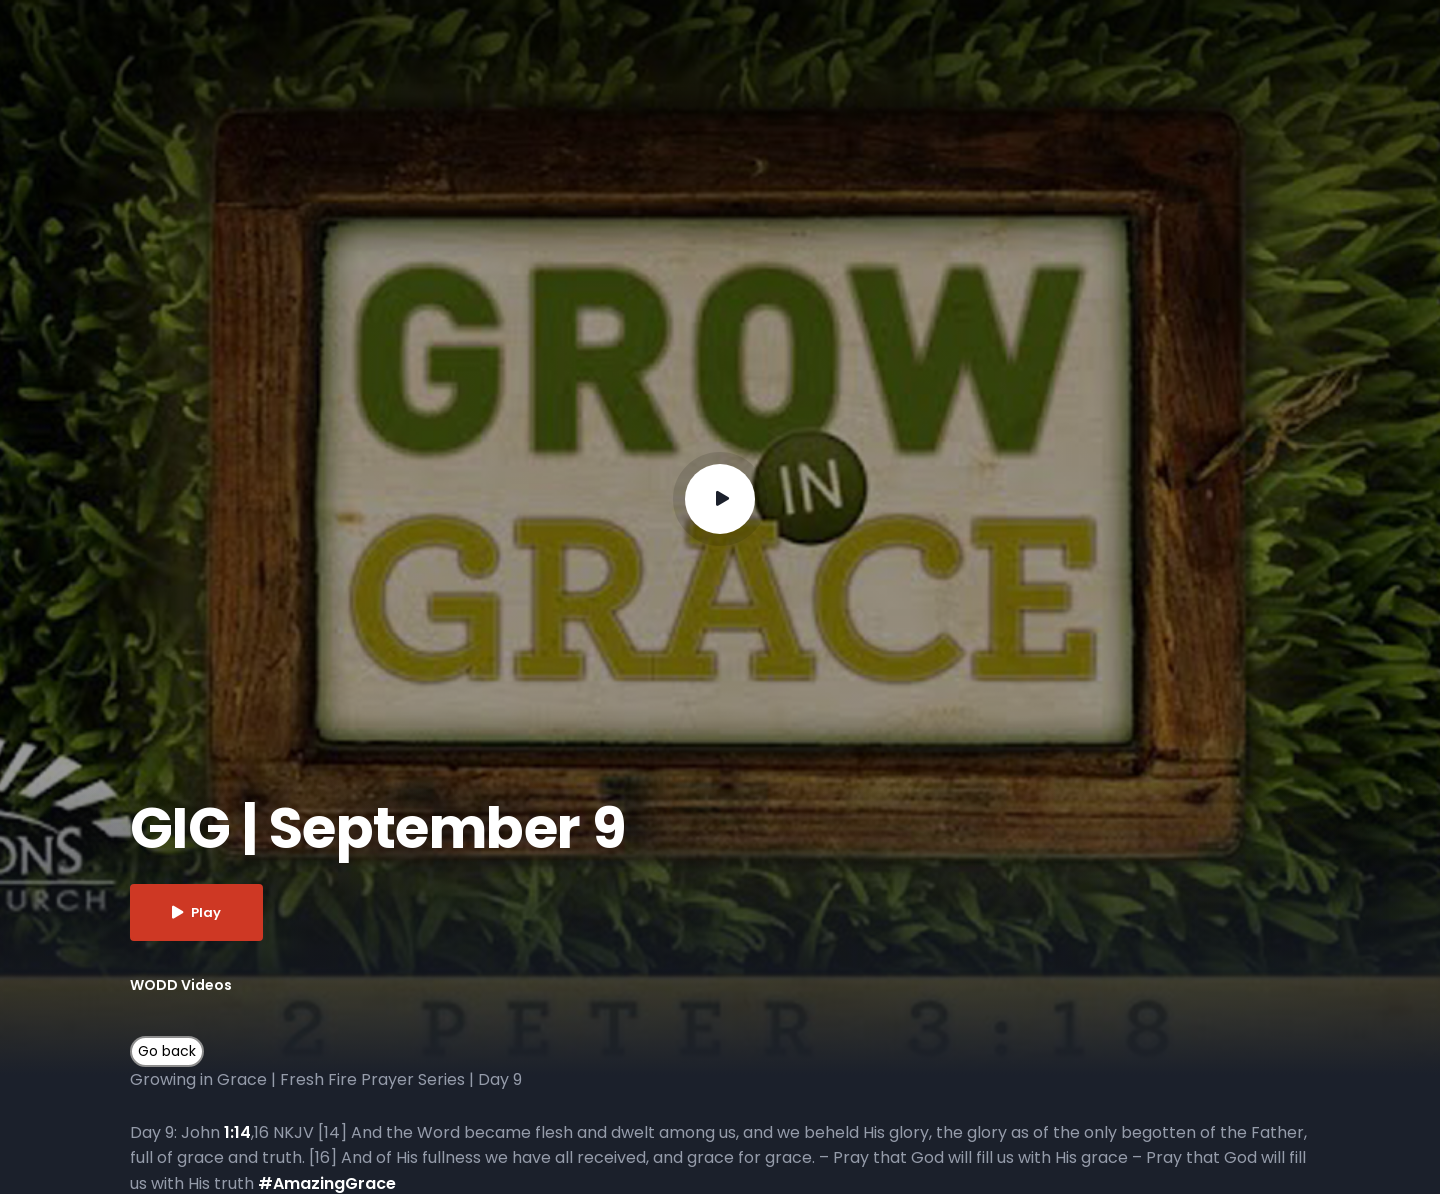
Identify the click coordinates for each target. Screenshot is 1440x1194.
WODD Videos (181, 985)
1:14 (237, 1132)
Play (196, 912)
